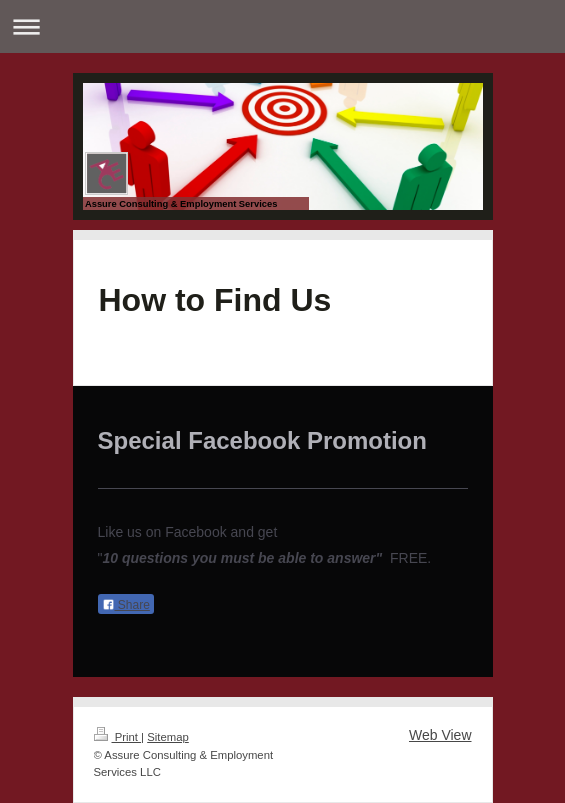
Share (126, 605)
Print (118, 737)
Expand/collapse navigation (282, 26)
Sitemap (168, 737)
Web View (440, 735)
